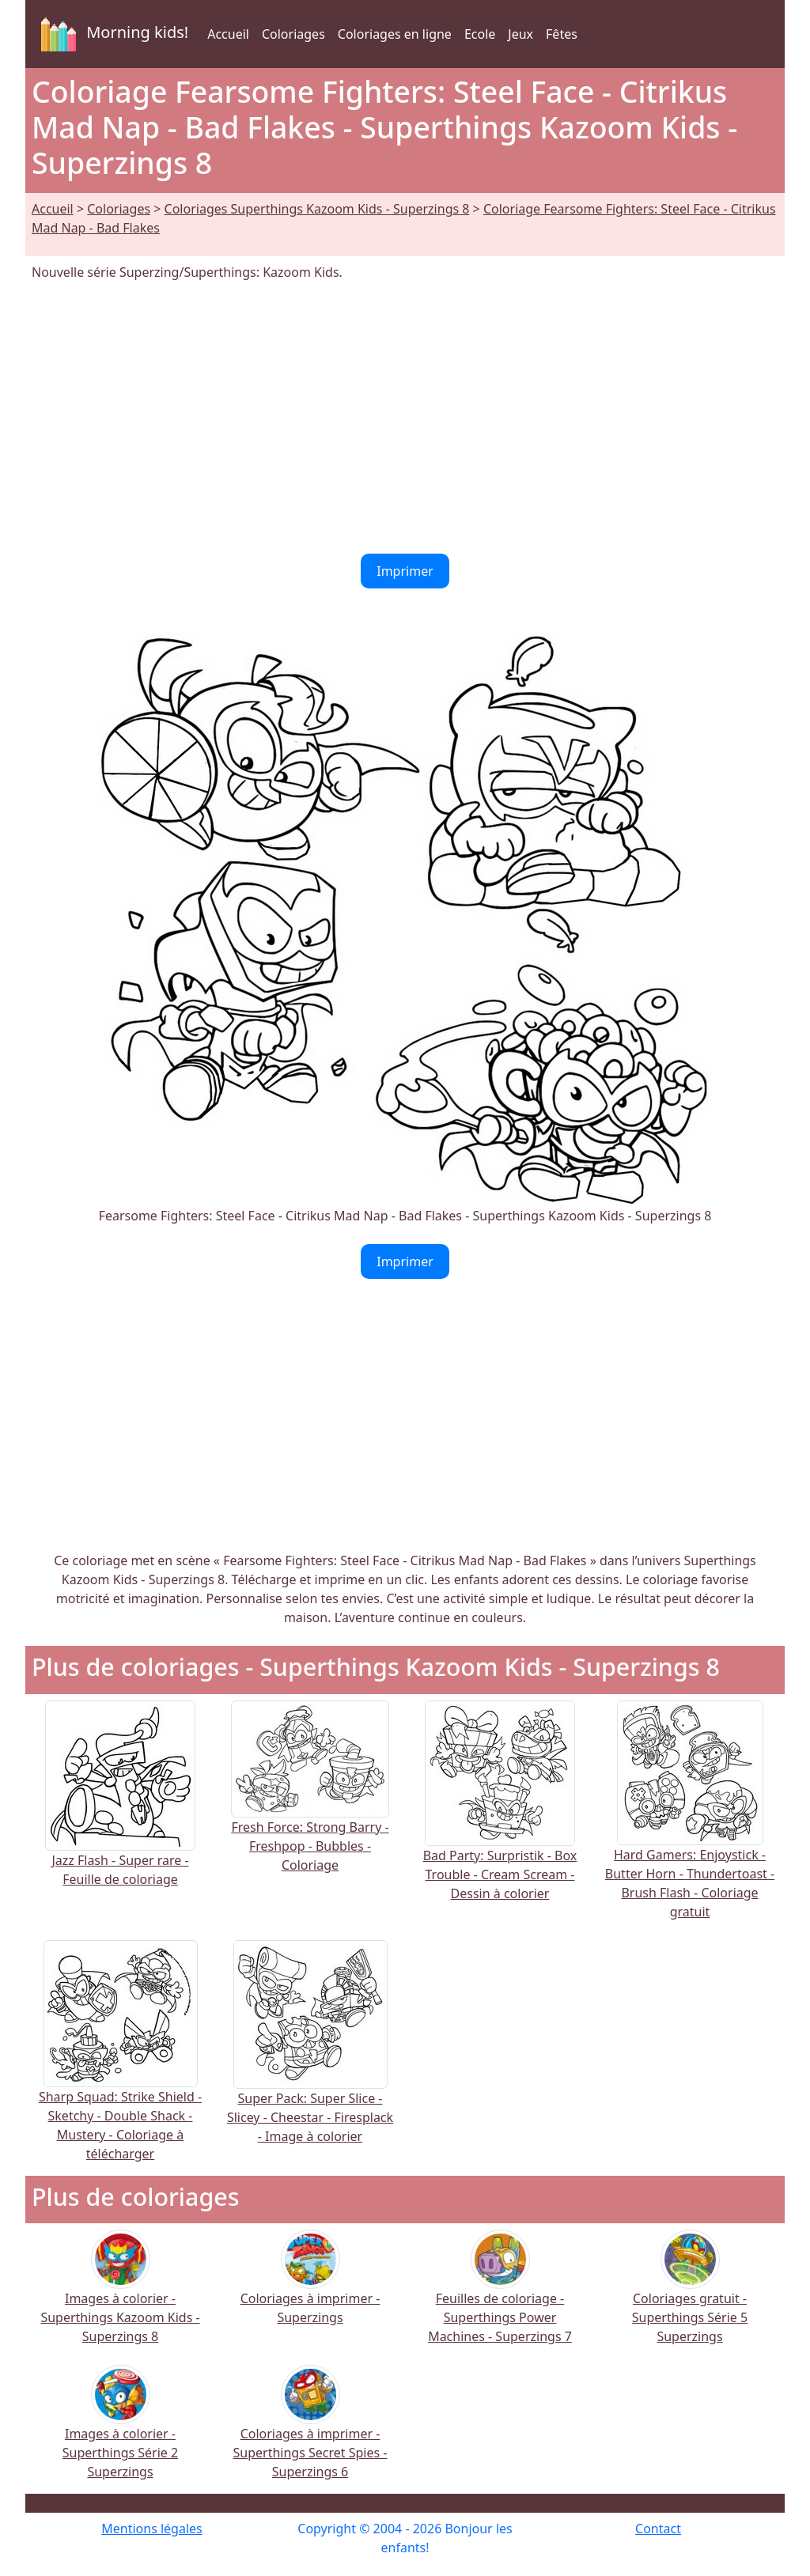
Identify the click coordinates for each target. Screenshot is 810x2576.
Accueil (228, 34)
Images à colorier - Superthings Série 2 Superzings (120, 2432)
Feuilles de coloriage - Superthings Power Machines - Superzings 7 (500, 2297)
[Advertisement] (405, 417)
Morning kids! (111, 34)
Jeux (520, 34)
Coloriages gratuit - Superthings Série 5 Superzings (690, 2297)
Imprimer (405, 571)
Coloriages (293, 34)
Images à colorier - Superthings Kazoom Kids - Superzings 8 (119, 2297)
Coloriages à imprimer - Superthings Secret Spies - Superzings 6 (310, 2432)
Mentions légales (151, 2528)
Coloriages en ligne (395, 34)
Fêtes (561, 34)
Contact (658, 2528)
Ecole (479, 34)
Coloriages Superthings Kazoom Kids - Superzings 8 (317, 209)
